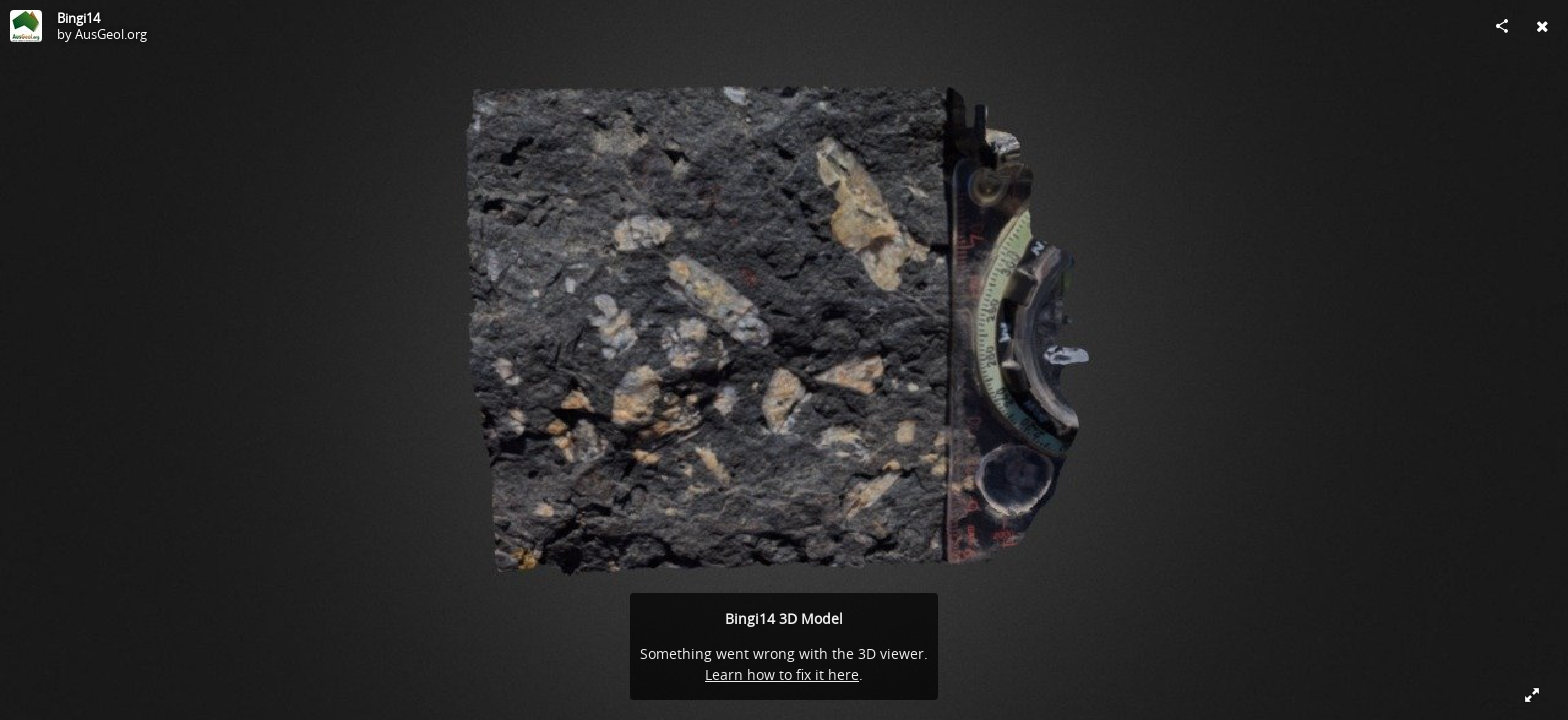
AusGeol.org (111, 34)
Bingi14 (78, 18)
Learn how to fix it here (782, 674)
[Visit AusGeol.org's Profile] (26, 26)
